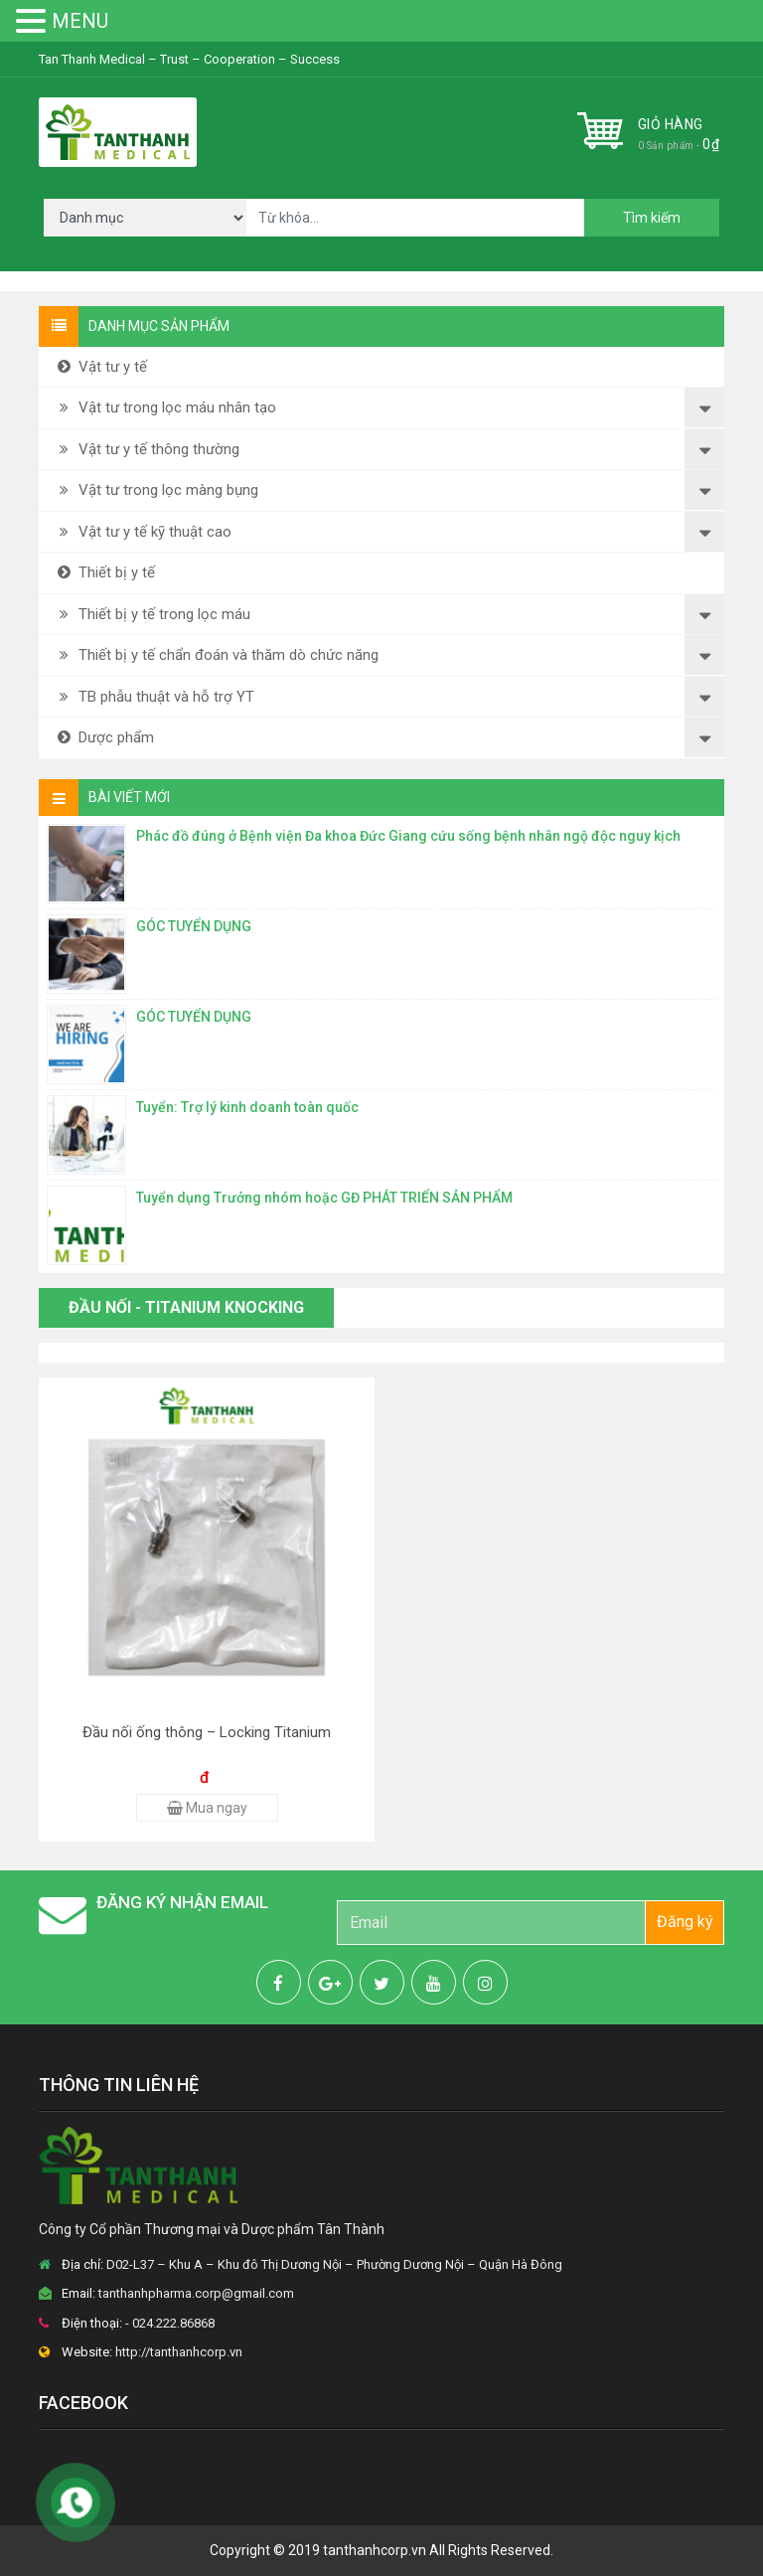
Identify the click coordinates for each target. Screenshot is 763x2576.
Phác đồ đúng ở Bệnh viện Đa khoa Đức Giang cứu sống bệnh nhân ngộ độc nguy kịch (408, 836)
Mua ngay (207, 1808)
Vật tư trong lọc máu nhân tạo (165, 407)
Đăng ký (685, 1921)
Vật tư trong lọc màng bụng (156, 490)
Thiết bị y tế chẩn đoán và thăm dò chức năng (216, 655)
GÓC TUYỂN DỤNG (193, 926)
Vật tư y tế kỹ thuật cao (142, 532)
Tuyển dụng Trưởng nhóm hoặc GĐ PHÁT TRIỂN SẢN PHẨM (324, 1198)
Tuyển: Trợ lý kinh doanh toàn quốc (247, 1107)
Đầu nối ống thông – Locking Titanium (206, 1732)
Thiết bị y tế (104, 572)
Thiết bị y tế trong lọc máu (152, 614)
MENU (80, 21)
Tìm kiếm (652, 218)
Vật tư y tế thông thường (146, 449)
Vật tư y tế (100, 367)
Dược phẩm (104, 737)
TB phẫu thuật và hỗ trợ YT (154, 697)
